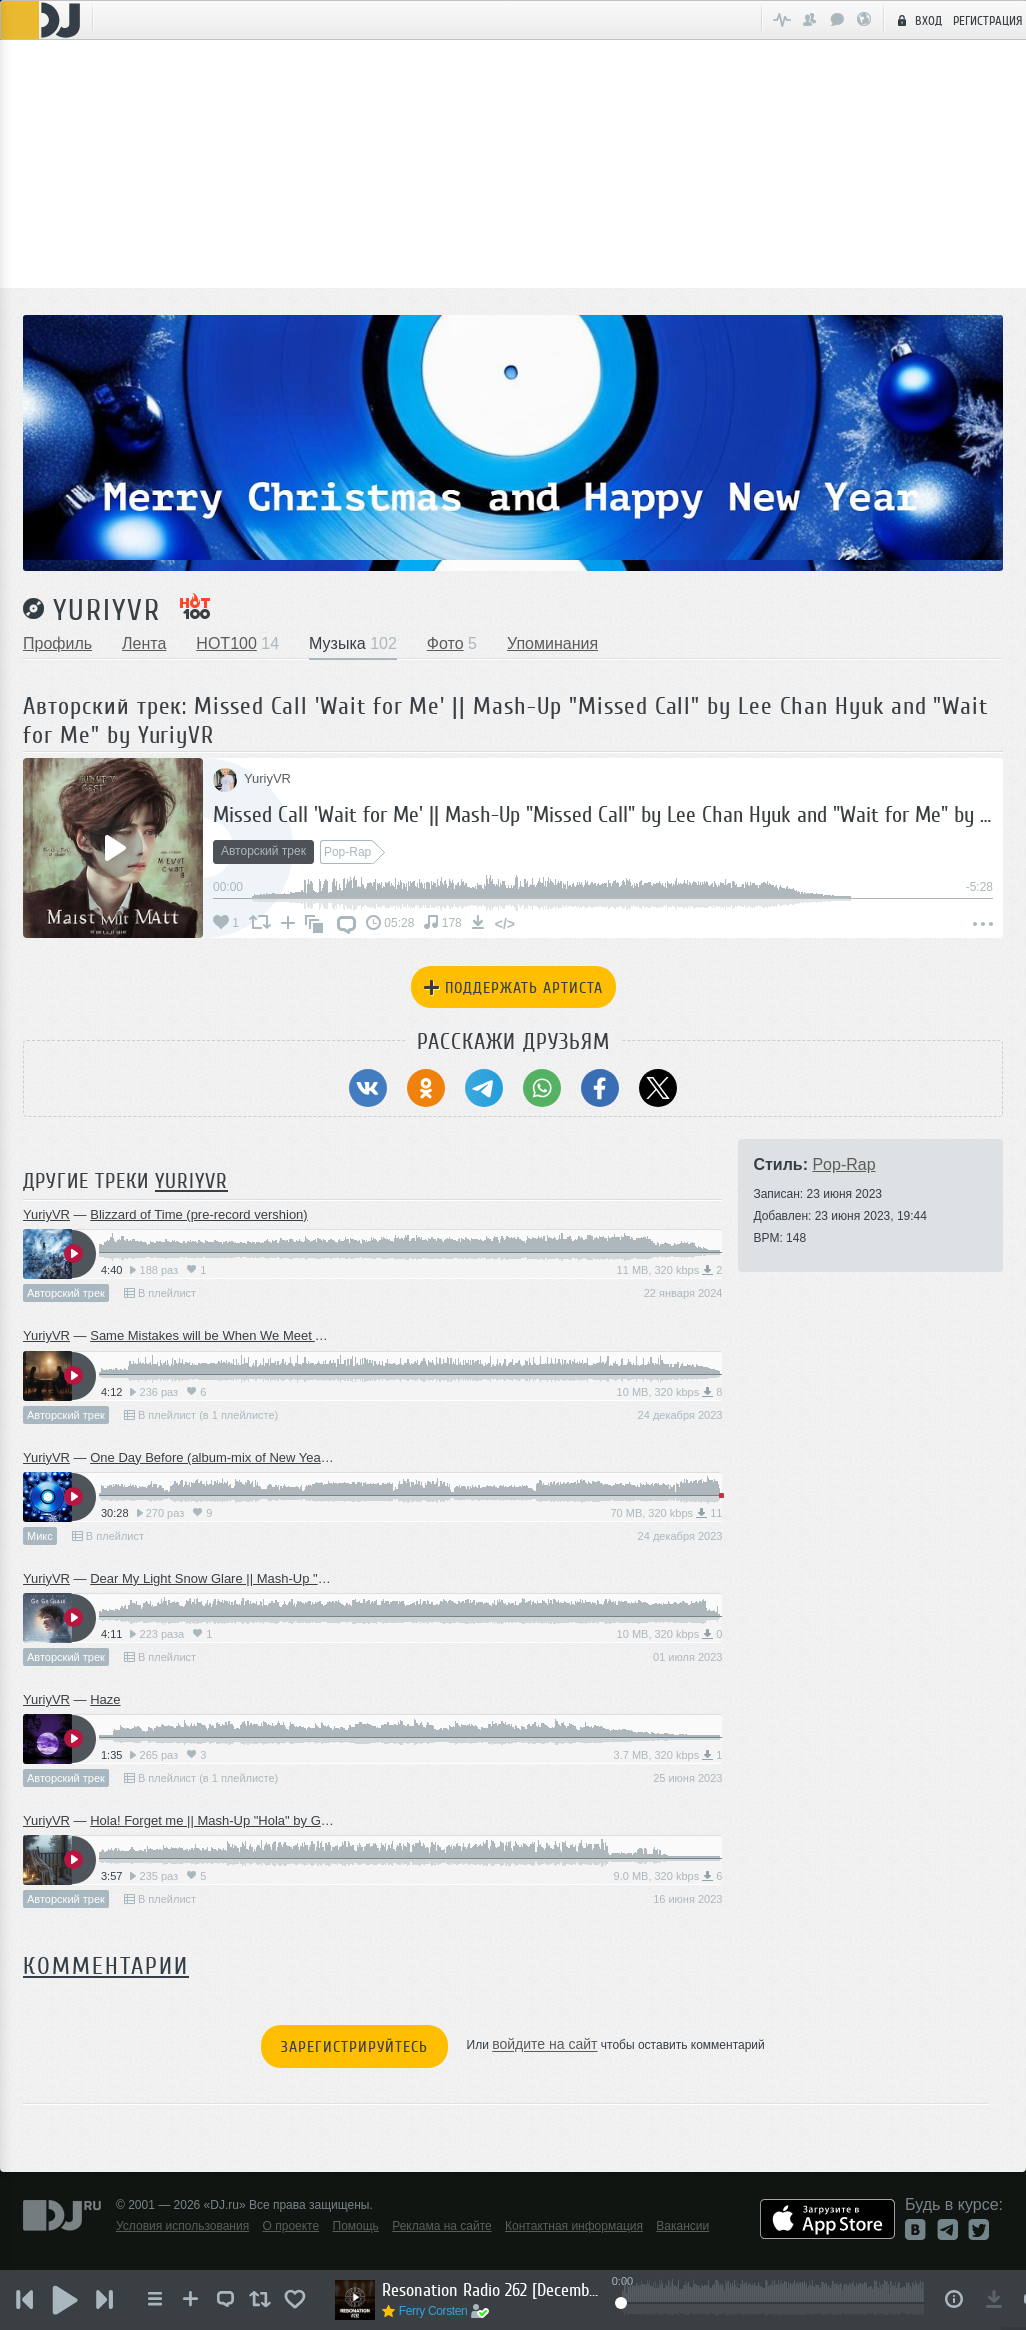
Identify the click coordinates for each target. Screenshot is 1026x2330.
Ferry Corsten (433, 2311)
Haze (105, 1699)
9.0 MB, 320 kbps (668, 1876)
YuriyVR (107, 610)
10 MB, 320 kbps (670, 1392)
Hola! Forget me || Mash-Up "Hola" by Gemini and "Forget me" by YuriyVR (303, 1820)
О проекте (291, 2226)
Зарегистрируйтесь (354, 2047)
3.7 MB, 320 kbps (668, 1755)
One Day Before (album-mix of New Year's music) (233, 1457)
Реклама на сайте (442, 2226)
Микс (40, 1536)
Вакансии (682, 2226)
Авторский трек (66, 1293)
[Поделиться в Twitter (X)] (658, 1088)
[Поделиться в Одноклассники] (426, 1088)
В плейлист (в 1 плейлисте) (201, 1415)
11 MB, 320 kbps (670, 1270)
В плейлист (160, 1293)
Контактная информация (574, 2226)
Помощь (356, 2226)
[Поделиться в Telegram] (484, 1088)
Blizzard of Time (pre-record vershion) (198, 1214)
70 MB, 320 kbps (666, 1513)
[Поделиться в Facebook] (600, 1088)
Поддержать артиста (513, 988)
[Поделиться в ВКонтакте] (368, 1088)
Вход (917, 20)
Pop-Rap (843, 1164)
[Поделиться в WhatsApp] (542, 1088)
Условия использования (182, 2226)
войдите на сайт (544, 2045)
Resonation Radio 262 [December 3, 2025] (492, 2290)
